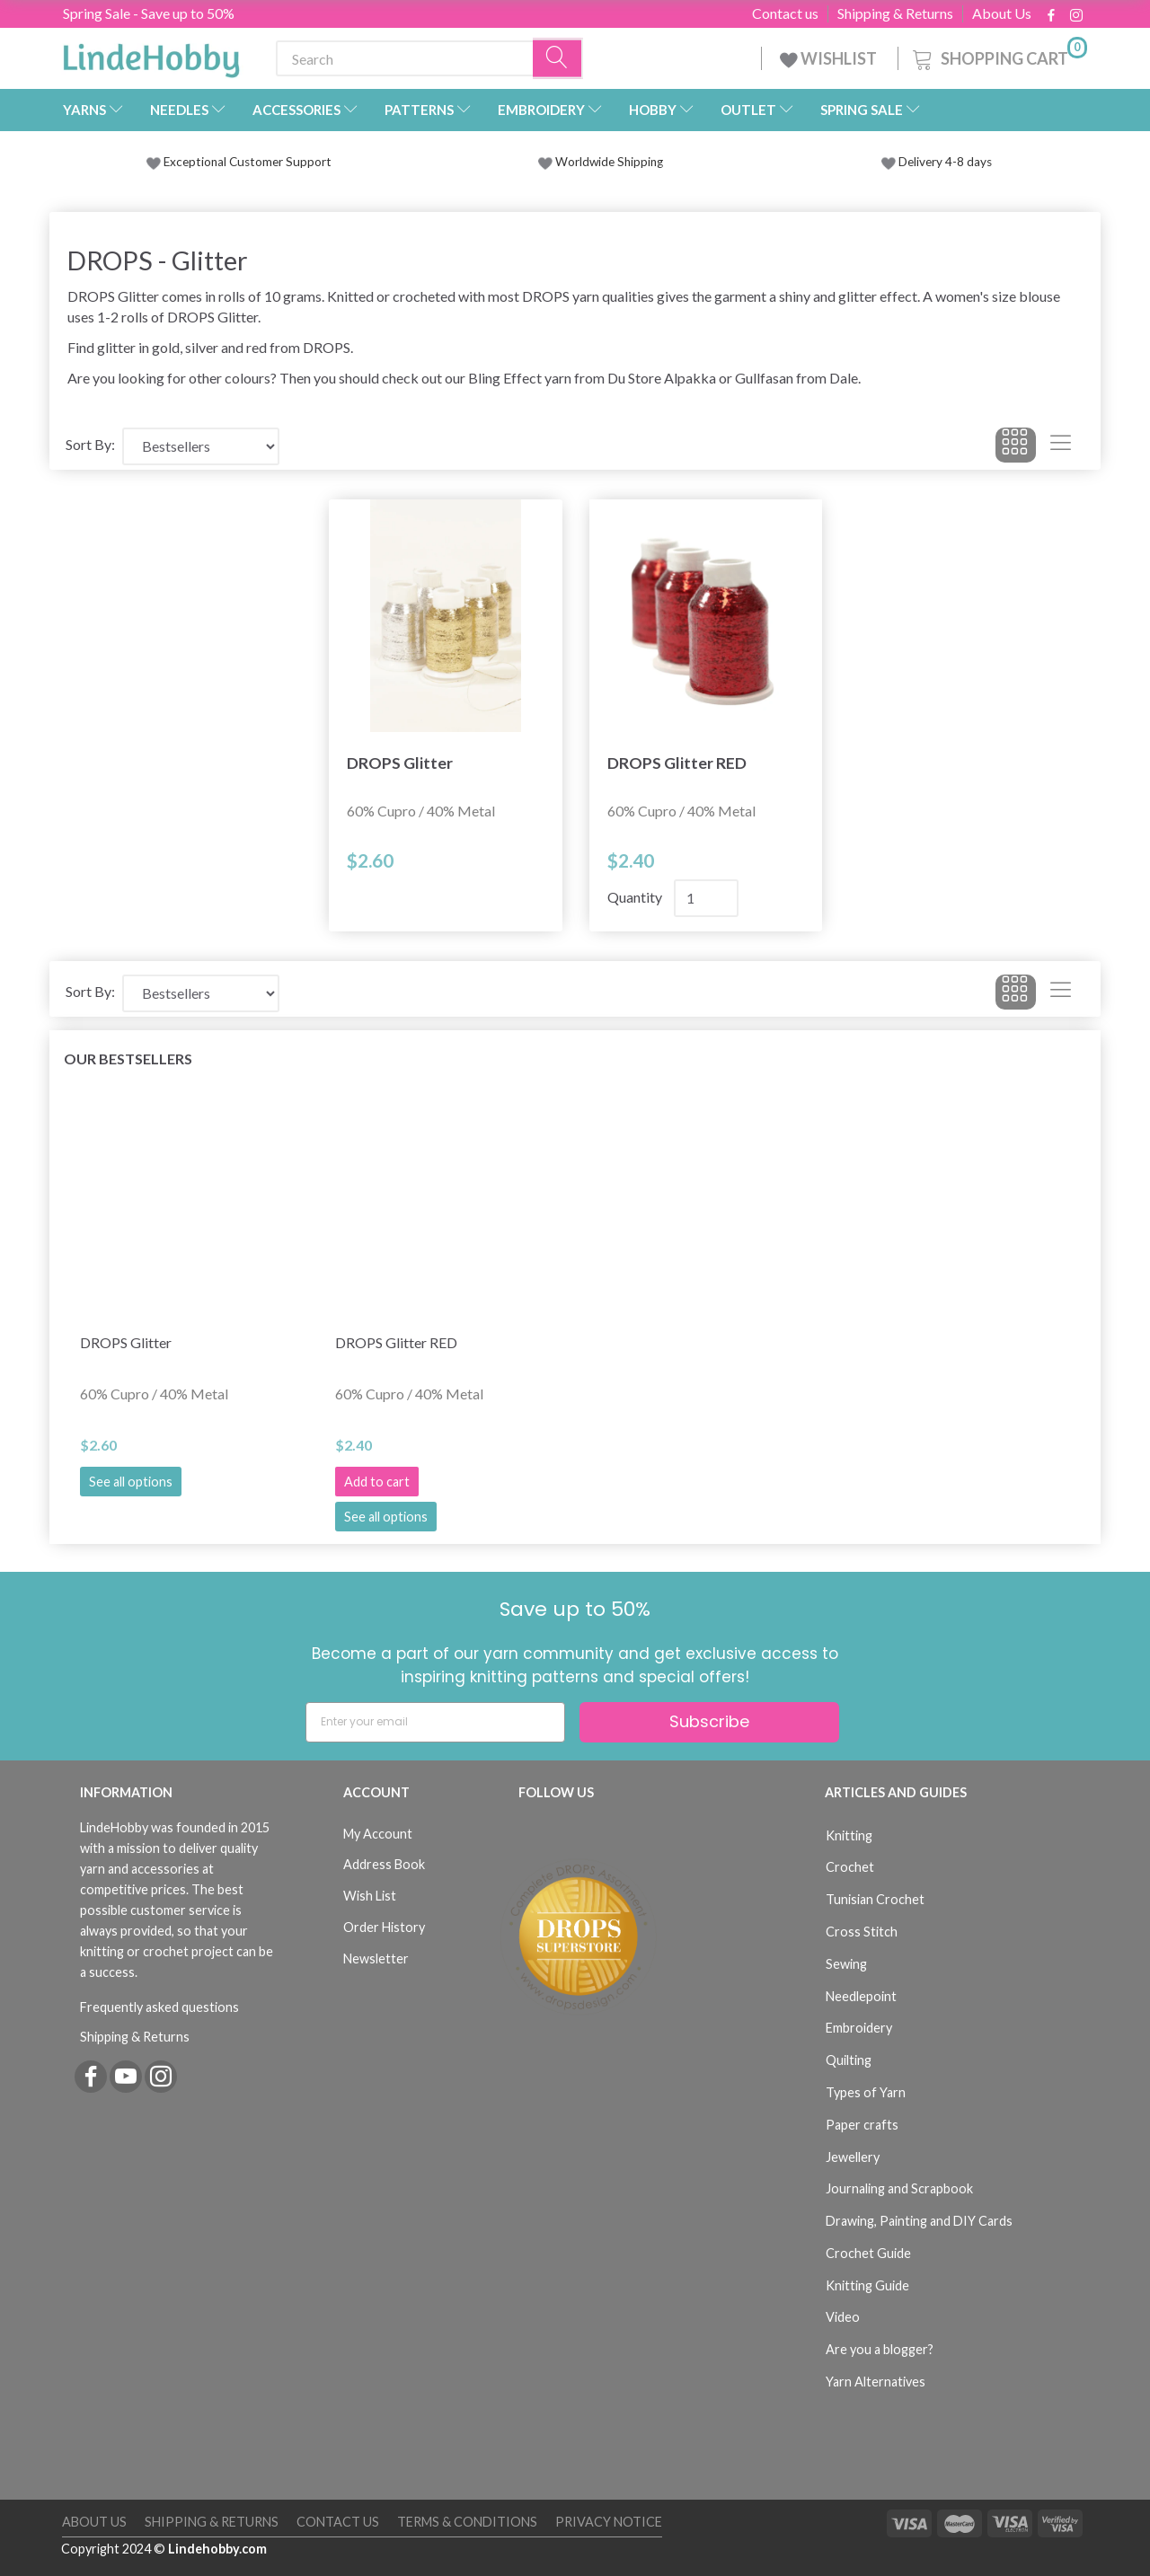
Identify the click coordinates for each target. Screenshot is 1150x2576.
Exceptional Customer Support (248, 161)
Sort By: (90, 444)
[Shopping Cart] (998, 56)
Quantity (636, 896)
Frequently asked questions (159, 2007)
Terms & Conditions (467, 2521)
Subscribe (709, 1721)
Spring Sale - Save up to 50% (148, 13)
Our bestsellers (128, 1058)
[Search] (558, 59)
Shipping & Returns (895, 13)
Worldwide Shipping (600, 161)
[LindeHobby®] (151, 55)
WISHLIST (830, 58)
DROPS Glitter (400, 763)
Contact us (785, 13)
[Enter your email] (435, 1722)
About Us (1001, 13)
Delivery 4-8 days (936, 161)
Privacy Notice (608, 2521)
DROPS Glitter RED (677, 763)
